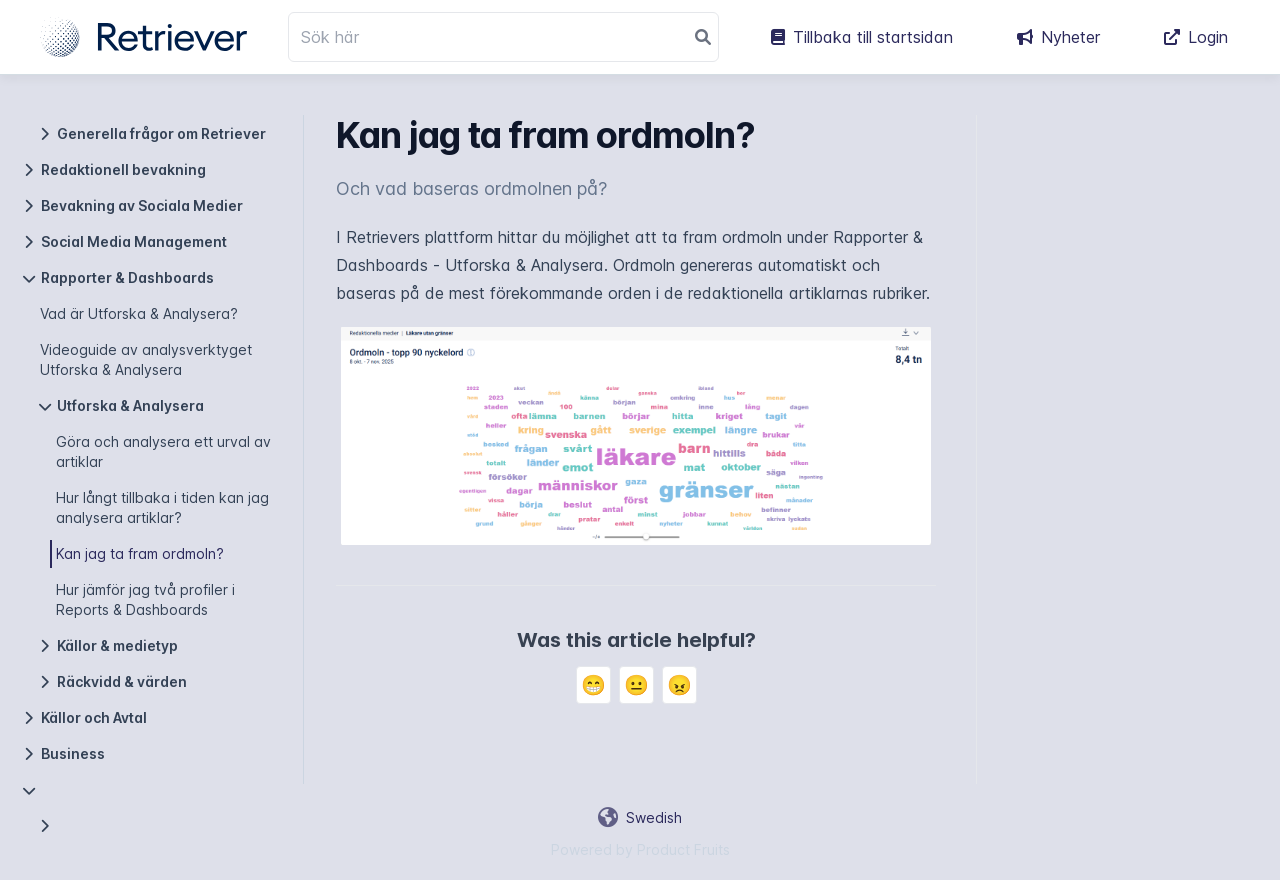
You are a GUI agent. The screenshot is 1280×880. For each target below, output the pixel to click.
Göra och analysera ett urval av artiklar (163, 451)
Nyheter (1058, 37)
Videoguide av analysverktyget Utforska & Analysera (146, 359)
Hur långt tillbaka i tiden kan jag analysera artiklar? (162, 507)
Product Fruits (683, 849)
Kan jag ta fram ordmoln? (140, 553)
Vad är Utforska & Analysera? (139, 313)
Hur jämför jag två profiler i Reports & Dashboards (145, 599)
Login (1196, 37)
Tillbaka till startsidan (862, 37)
